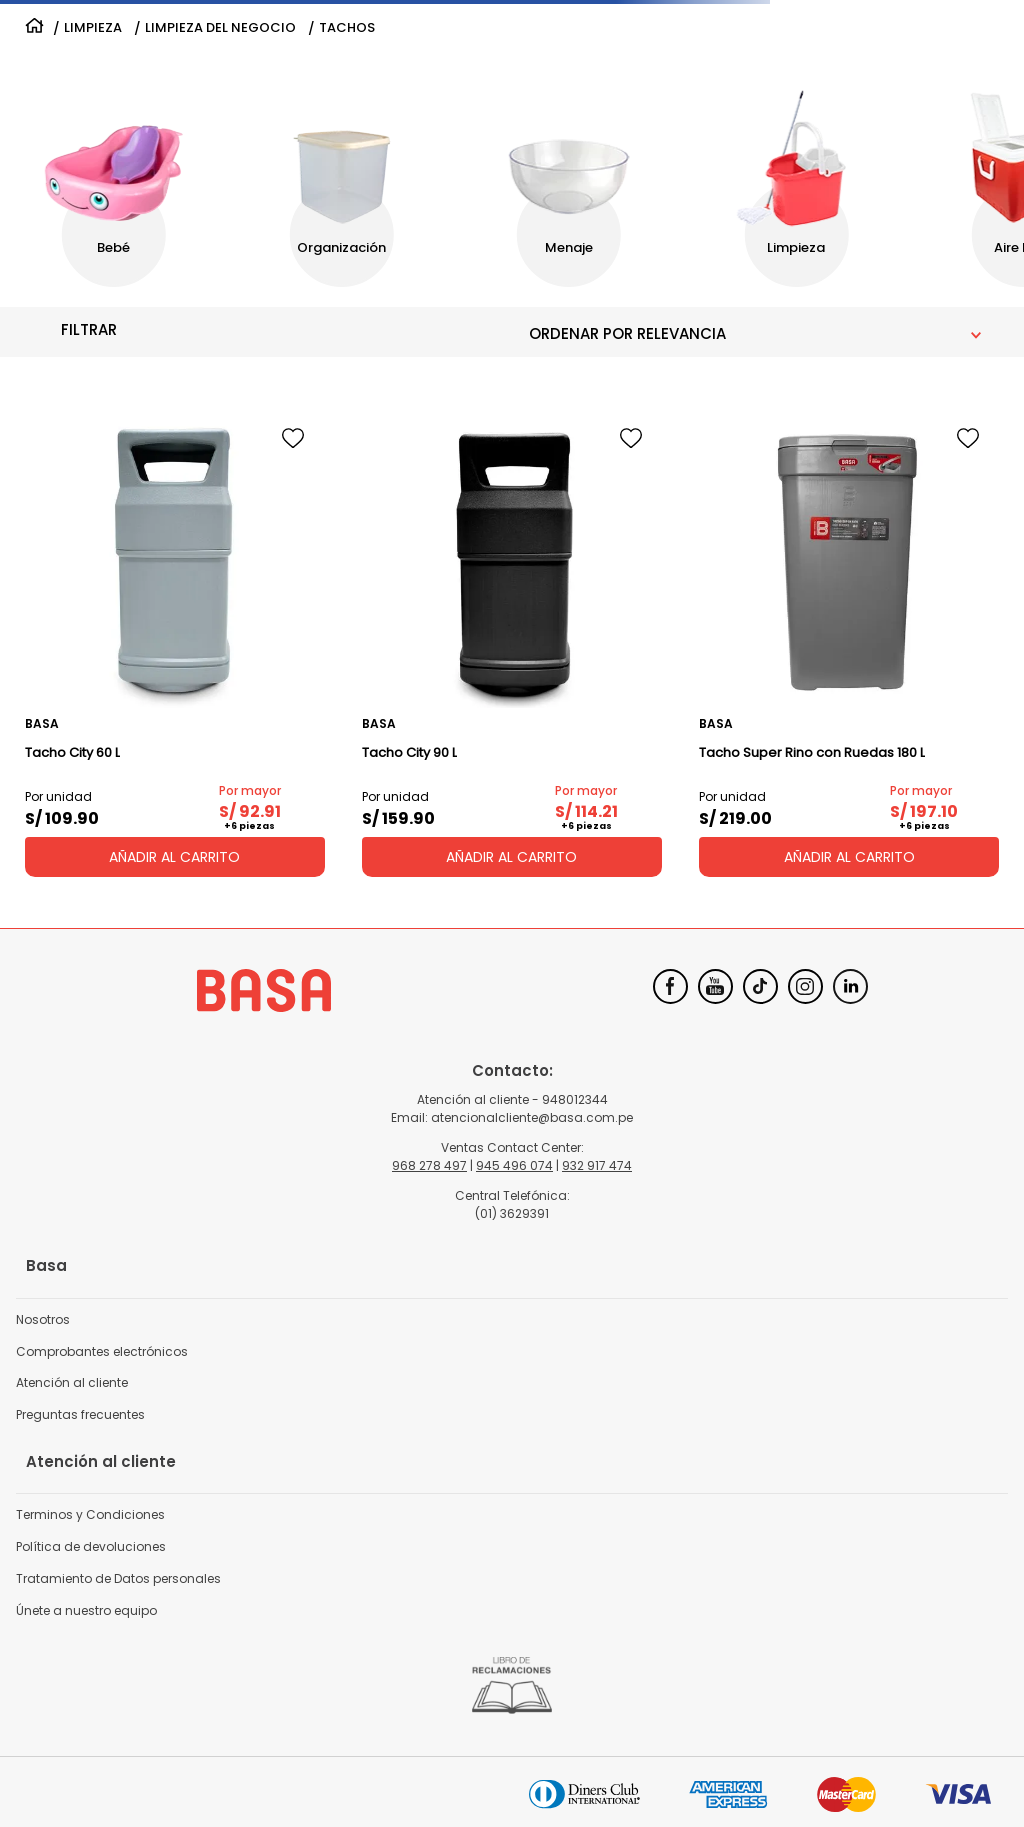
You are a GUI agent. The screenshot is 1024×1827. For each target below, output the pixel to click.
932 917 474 (597, 1165)
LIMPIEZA (93, 28)
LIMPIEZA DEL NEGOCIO (220, 28)
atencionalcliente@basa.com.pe (532, 1117)
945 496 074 (514, 1165)
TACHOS (347, 28)
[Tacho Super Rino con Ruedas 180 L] (849, 642)
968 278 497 (429, 1165)
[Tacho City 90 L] (512, 642)
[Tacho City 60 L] (175, 642)
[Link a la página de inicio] (34, 28)
